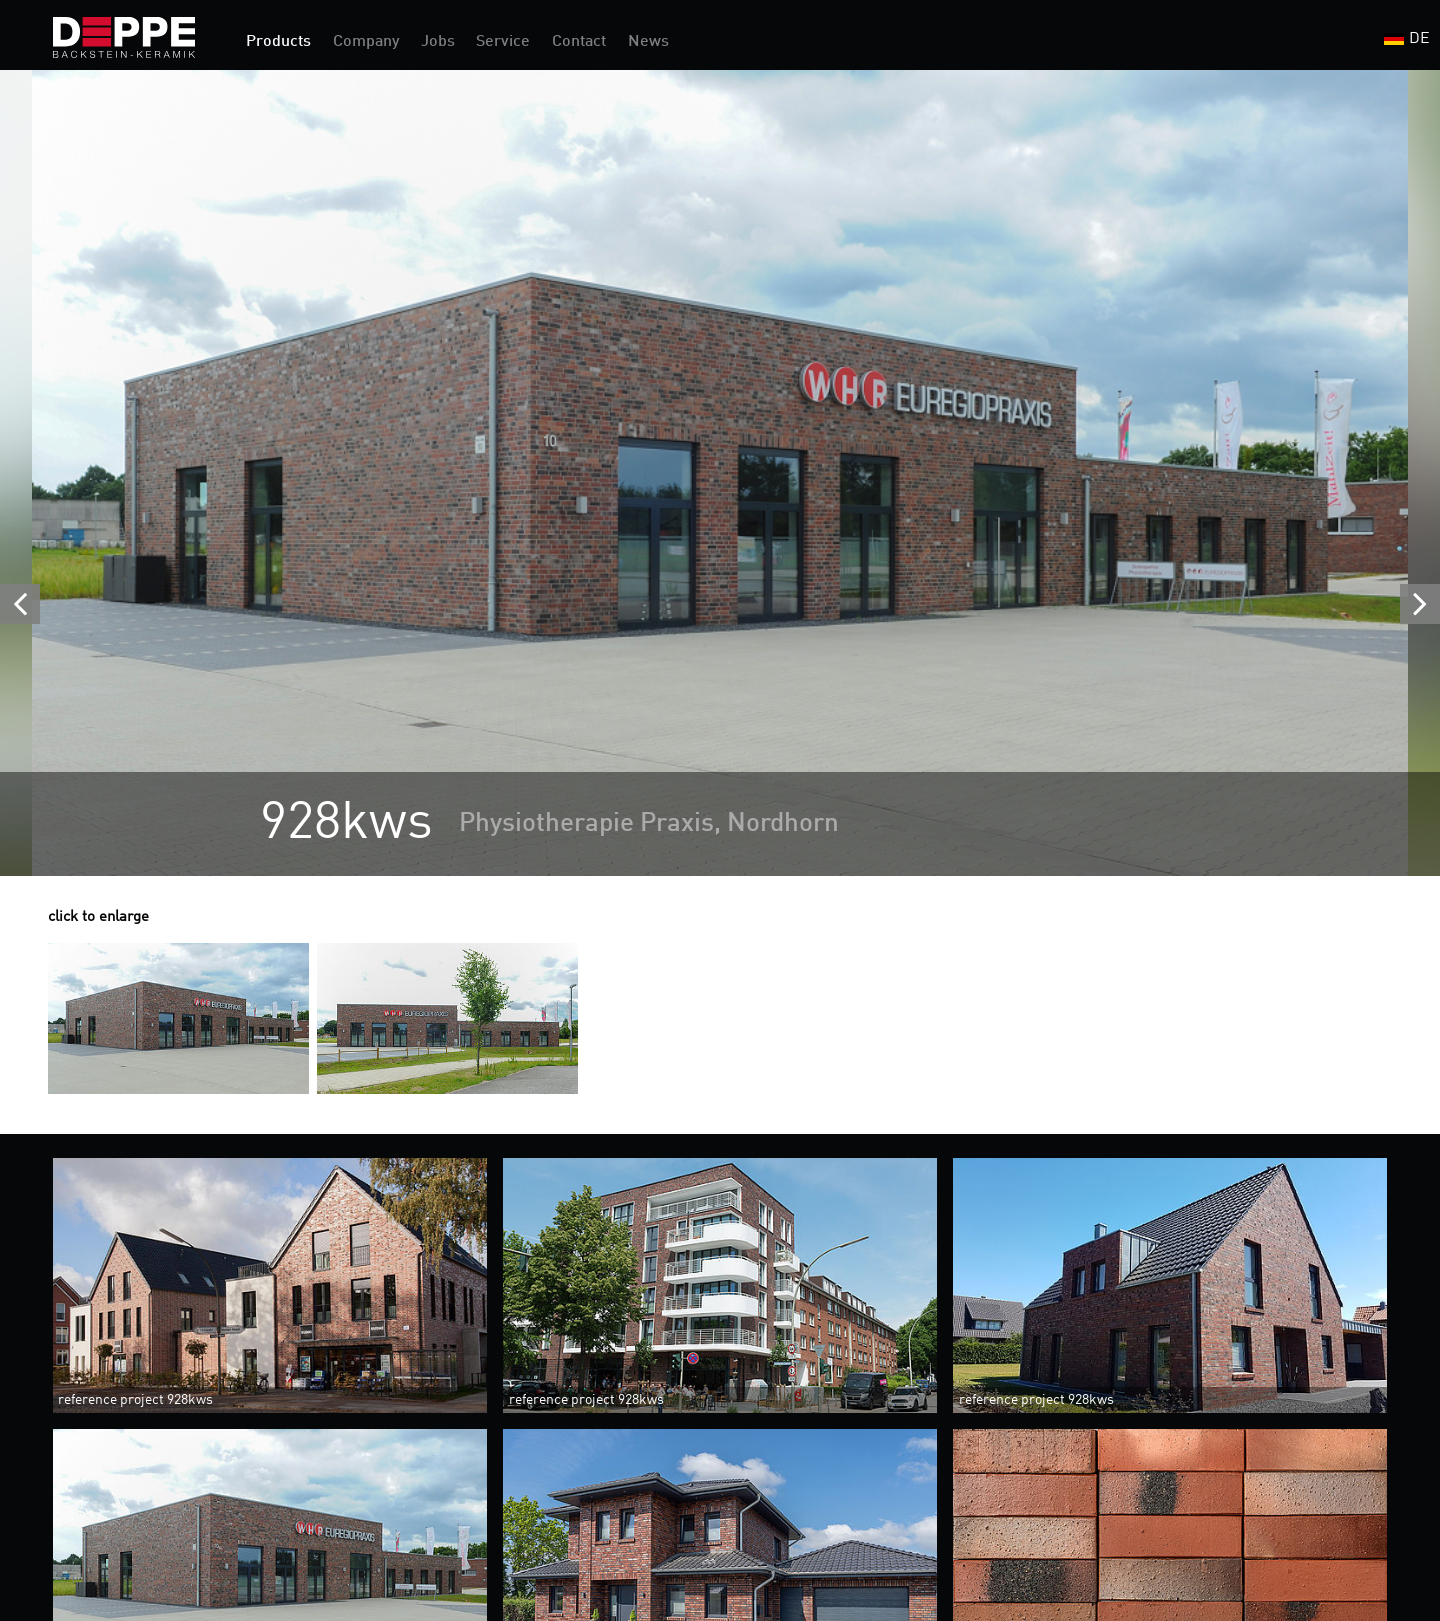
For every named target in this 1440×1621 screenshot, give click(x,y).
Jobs (438, 42)
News (648, 42)
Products (278, 42)
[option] (720, 473)
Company (366, 42)
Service (503, 42)
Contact (579, 42)
